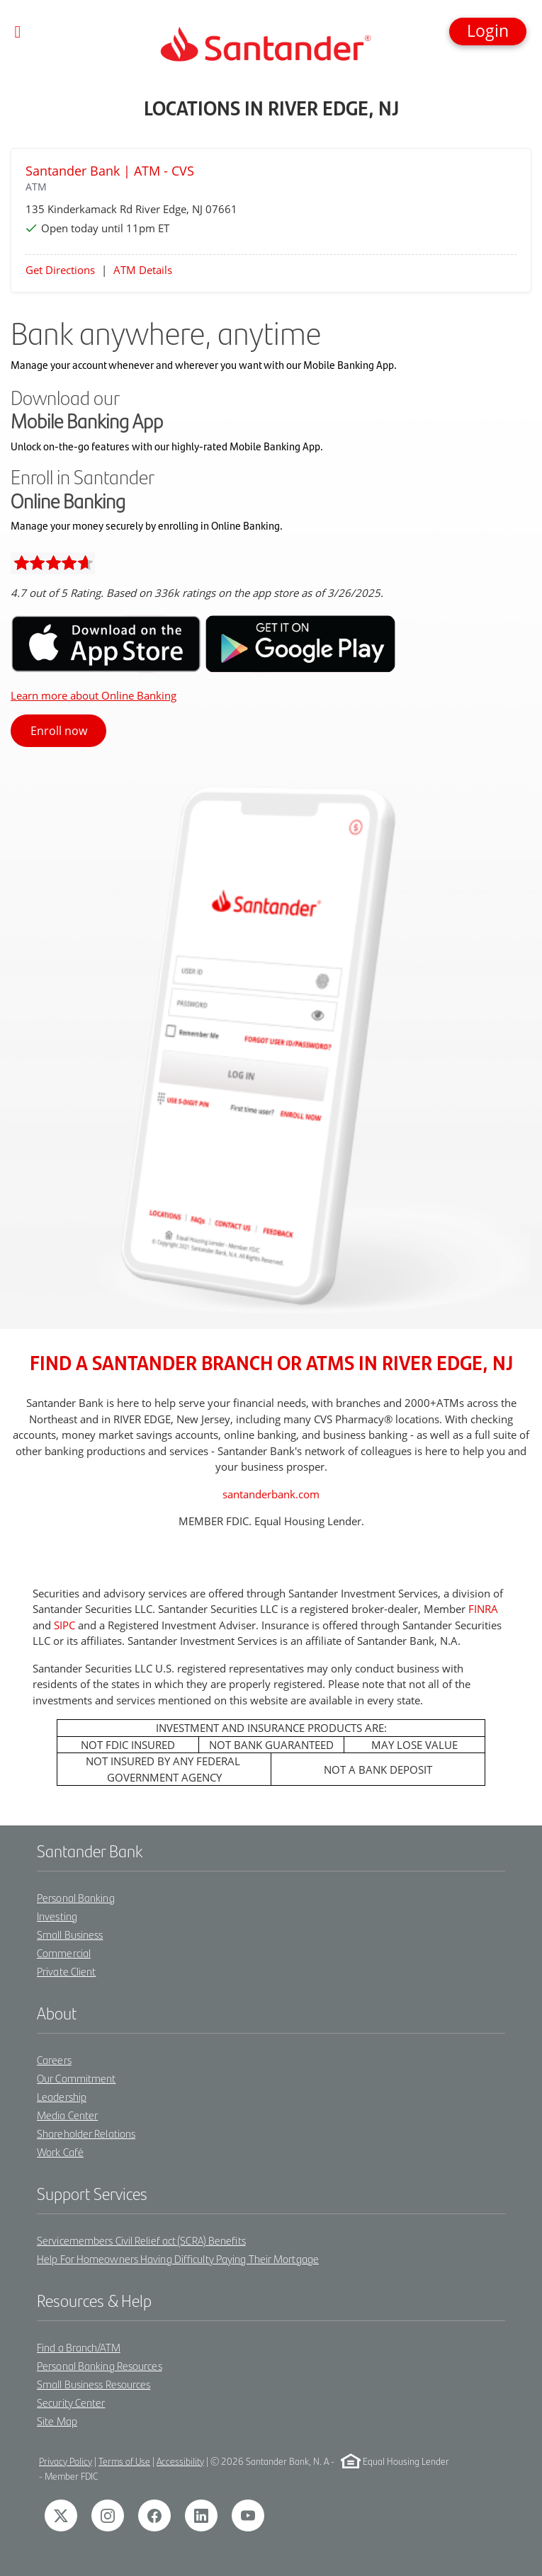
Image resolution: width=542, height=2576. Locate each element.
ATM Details (142, 270)
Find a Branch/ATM (78, 2347)
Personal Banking (76, 1897)
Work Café (60, 2151)
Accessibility (180, 2461)
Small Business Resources (93, 2384)
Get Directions (60, 270)
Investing (57, 1916)
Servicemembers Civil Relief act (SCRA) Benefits (141, 2240)
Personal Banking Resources (99, 2365)
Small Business (70, 1934)
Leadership (61, 2096)
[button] (487, 31)
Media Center (67, 2115)
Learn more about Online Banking (93, 695)
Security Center (71, 2402)
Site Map (57, 2420)
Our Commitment (76, 2078)
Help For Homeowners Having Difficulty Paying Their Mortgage (178, 2258)
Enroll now (58, 731)
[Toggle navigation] (18, 32)
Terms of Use (124, 2461)
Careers (54, 2059)
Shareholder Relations (86, 2133)
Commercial (64, 1952)
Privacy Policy (65, 2461)
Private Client (66, 1971)
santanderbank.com (271, 1494)
